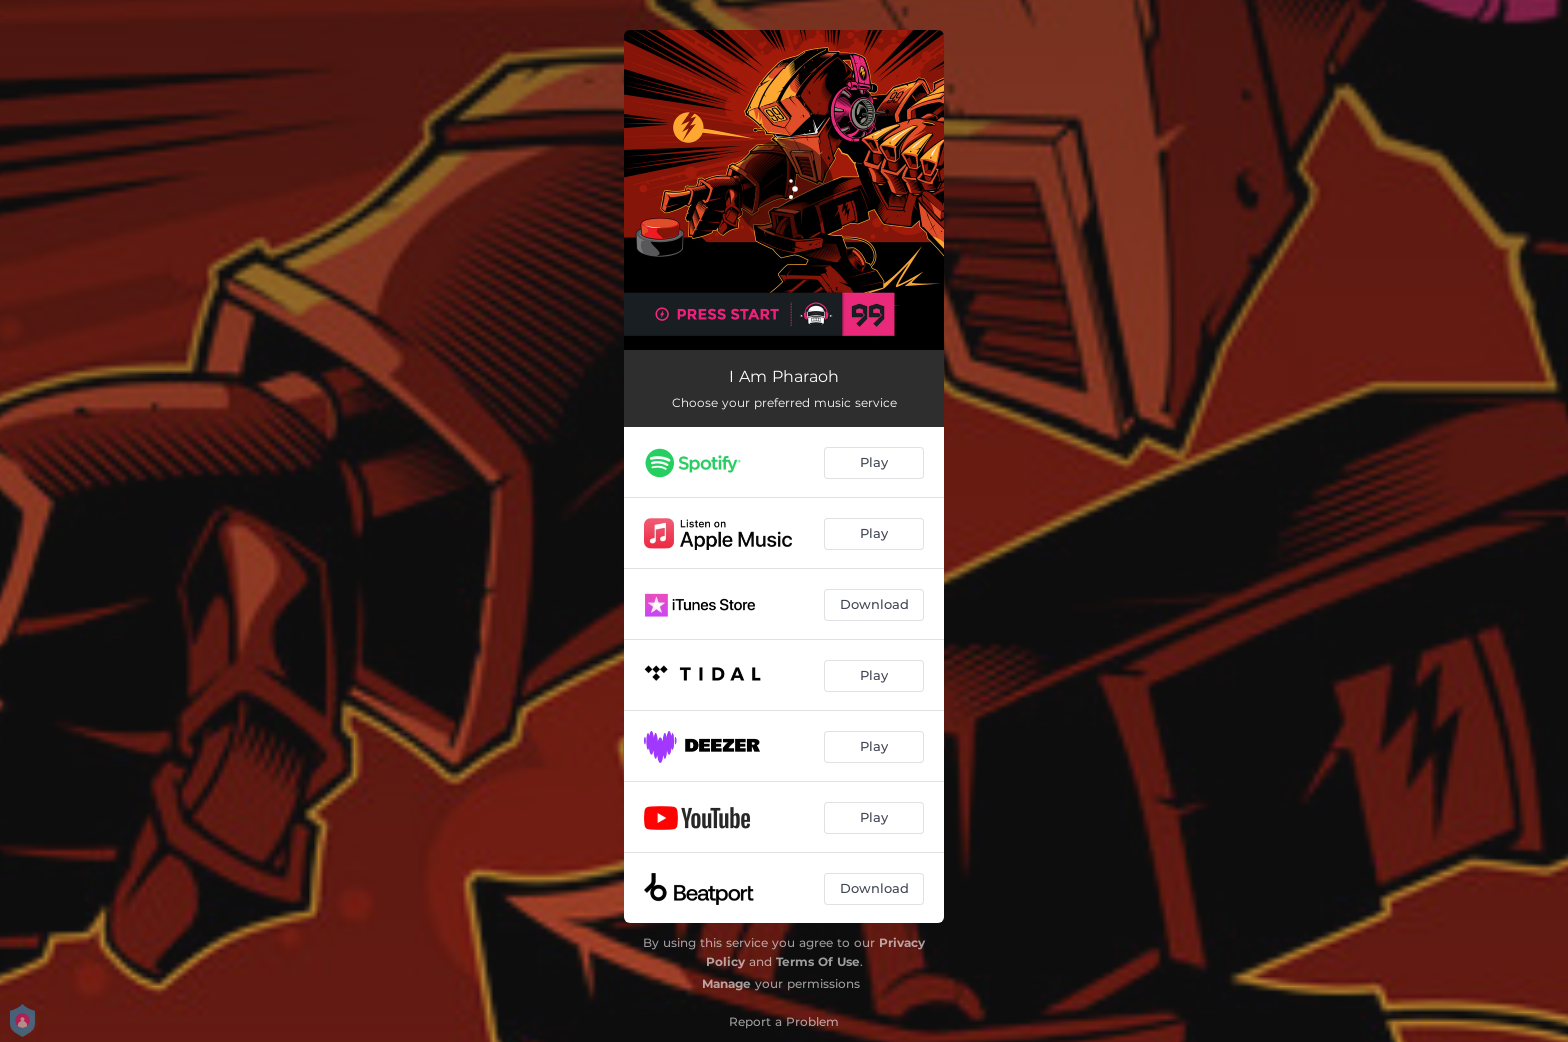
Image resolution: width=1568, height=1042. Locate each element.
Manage (726, 983)
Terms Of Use (818, 961)
